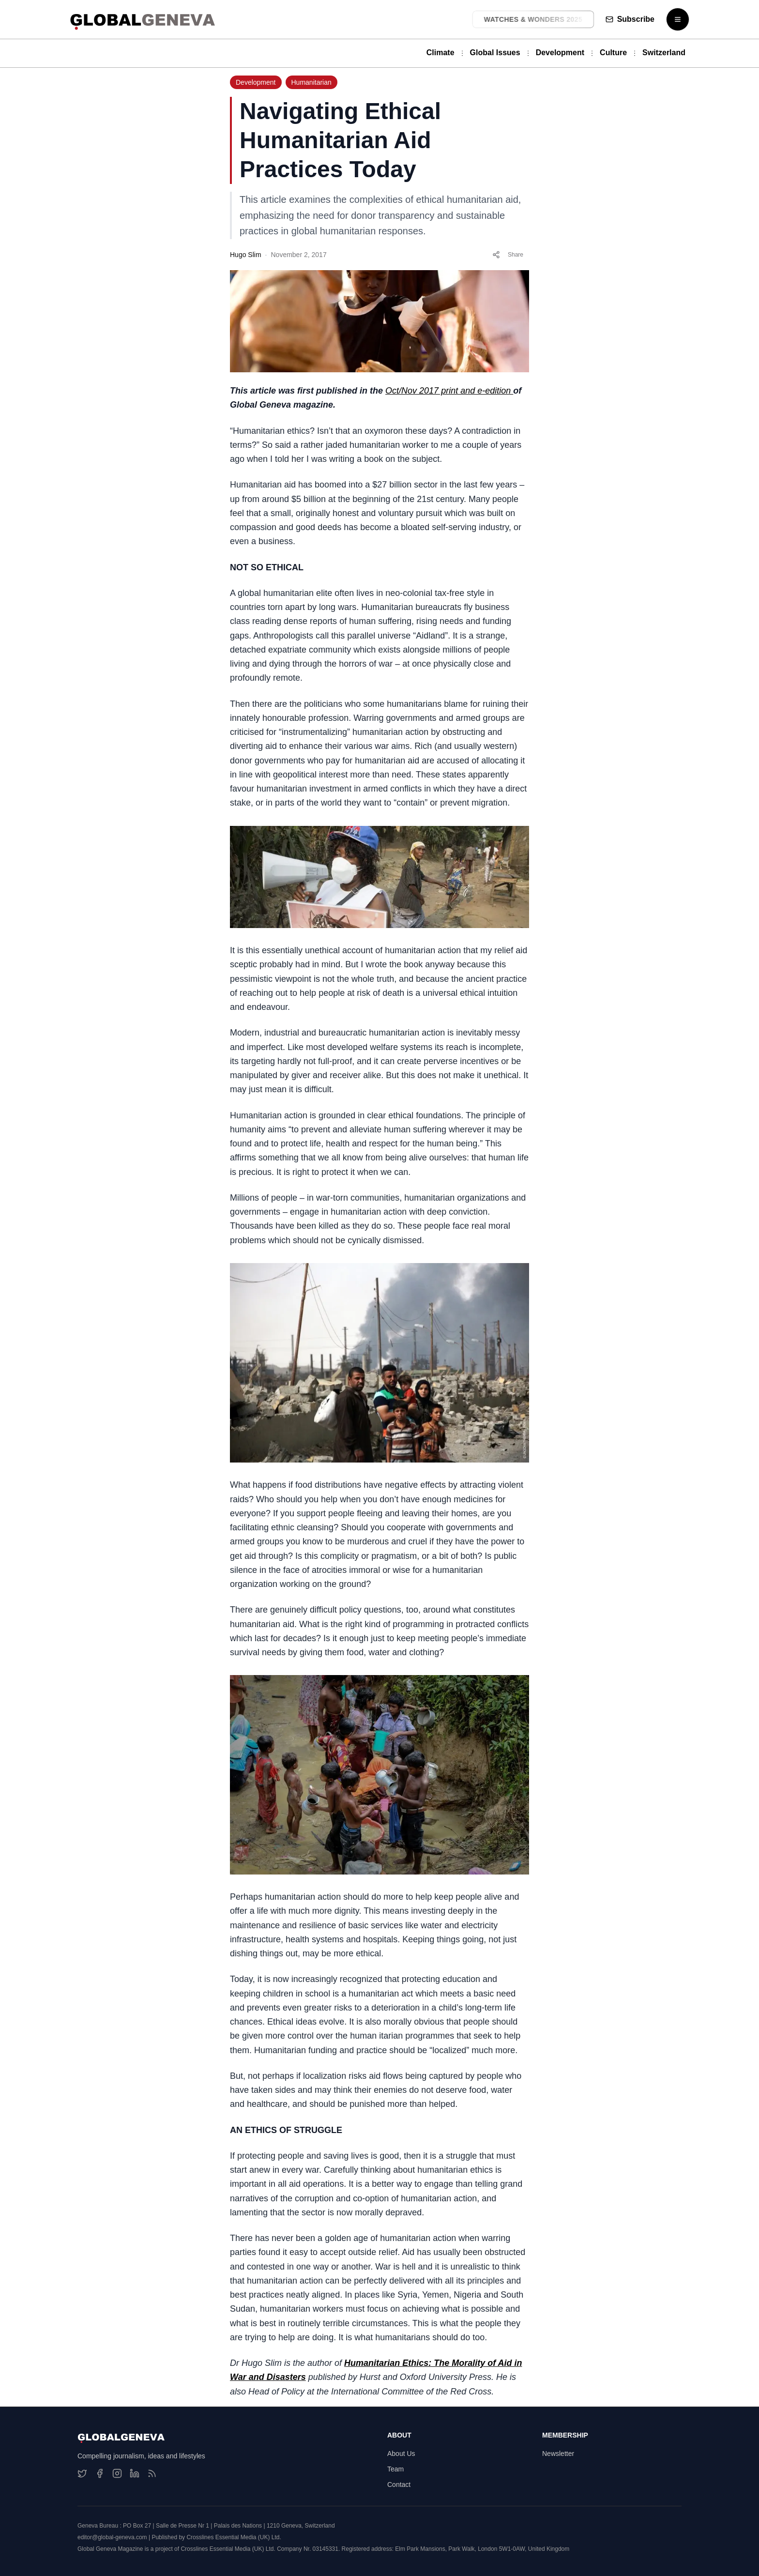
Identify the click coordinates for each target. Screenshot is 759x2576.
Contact (398, 2484)
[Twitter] (82, 2473)
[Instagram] (117, 2473)
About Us (401, 2453)
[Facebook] (100, 2473)
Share (507, 255)
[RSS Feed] (152, 2473)
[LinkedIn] (134, 2473)
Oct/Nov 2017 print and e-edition (449, 391)
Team (395, 2469)
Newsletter (558, 2453)
